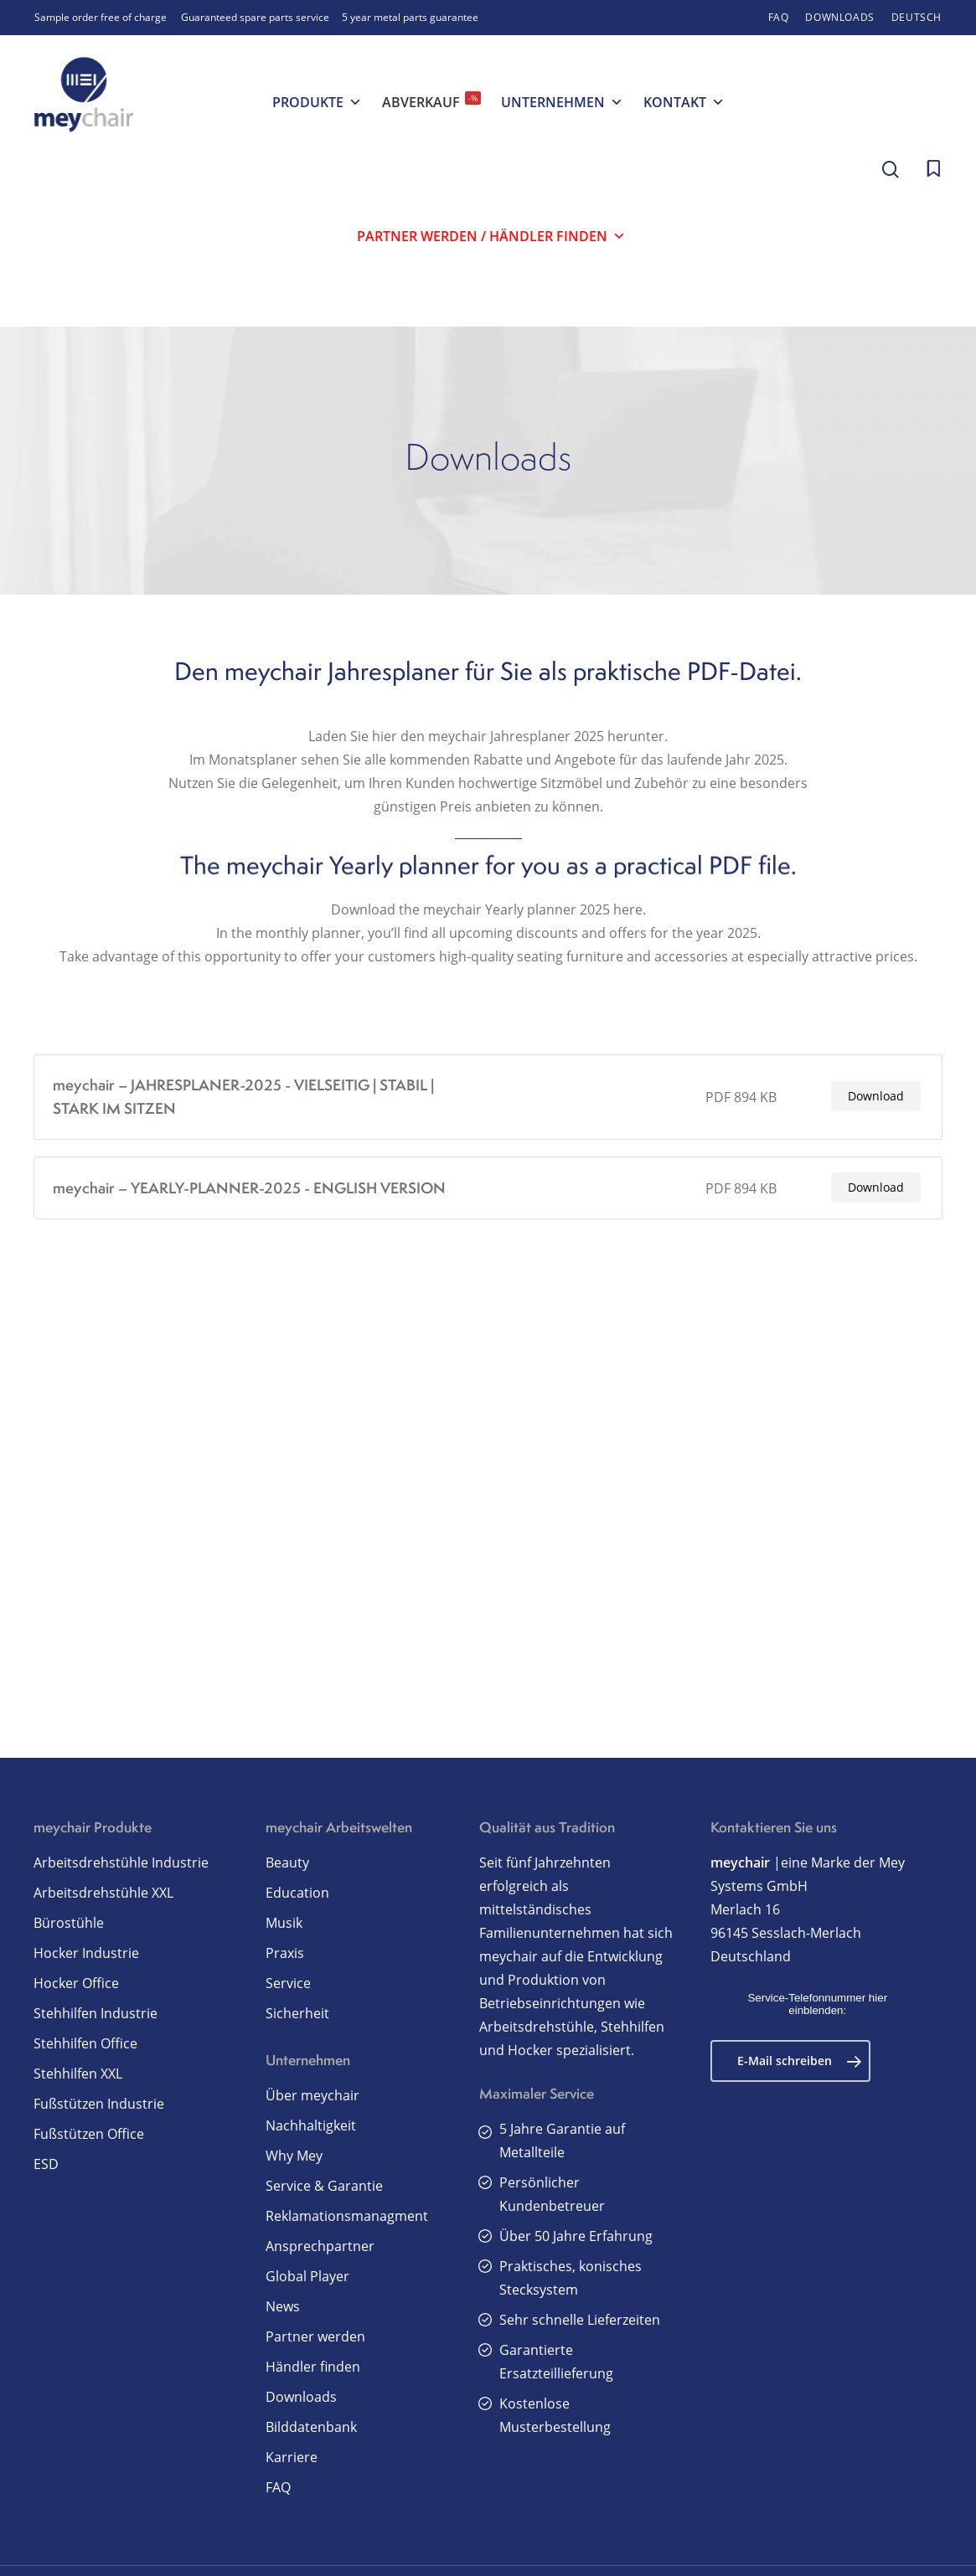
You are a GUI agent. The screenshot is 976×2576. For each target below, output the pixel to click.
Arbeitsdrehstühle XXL (103, 1892)
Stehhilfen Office (85, 2043)
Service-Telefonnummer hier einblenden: (817, 2004)
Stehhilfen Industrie (96, 2013)
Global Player (307, 2276)
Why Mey (294, 2155)
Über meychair (312, 2095)
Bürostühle (69, 1923)
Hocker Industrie (86, 1953)
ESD (46, 2164)
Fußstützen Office (89, 2134)
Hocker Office (76, 1983)
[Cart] (933, 169)
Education (297, 1892)
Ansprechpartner (320, 2246)
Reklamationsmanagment (347, 2216)
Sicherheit (297, 2013)
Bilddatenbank (311, 2427)
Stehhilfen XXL (78, 2073)
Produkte (317, 102)
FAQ (278, 2487)
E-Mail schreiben (799, 2061)
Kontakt (684, 102)
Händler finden (313, 2366)
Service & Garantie (324, 2186)
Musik (284, 1923)
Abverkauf (431, 101)
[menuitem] (916, 17)
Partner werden (315, 2336)
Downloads (301, 2397)
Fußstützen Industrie (99, 2103)
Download (876, 1123)
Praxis (285, 1953)
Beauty (287, 1862)
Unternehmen (562, 102)
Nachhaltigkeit (311, 2125)
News (283, 2306)
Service (288, 1983)
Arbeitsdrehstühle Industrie (121, 1862)
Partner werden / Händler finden (491, 236)
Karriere (292, 2457)
